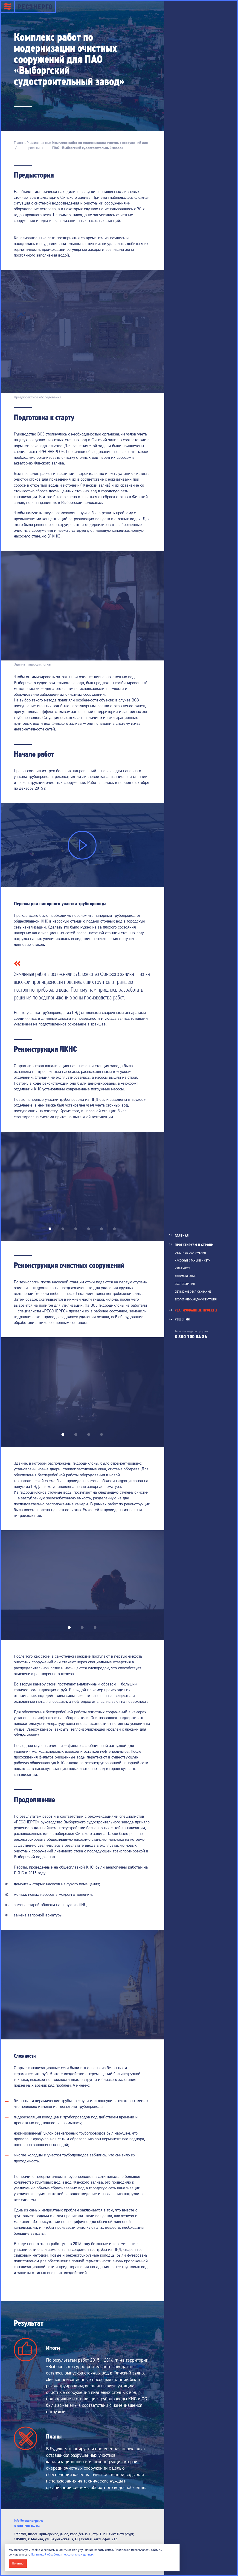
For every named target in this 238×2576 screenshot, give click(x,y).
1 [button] (50, 1228)
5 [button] (101, 1228)
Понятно (17, 2563)
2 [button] (62, 1228)
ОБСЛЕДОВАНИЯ (185, 1284)
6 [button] (114, 1228)
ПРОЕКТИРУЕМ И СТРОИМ (194, 1245)
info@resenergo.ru (28, 2521)
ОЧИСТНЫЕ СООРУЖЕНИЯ (190, 1253)
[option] (82, 1186)
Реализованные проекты (196, 1310)
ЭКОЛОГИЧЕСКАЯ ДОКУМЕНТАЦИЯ (196, 1299)
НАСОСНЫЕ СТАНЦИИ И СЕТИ (192, 1260)
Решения (182, 1319)
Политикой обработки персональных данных (62, 2554)
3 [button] (75, 1228)
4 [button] (88, 1228)
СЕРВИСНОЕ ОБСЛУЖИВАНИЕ (193, 1292)
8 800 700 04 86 (191, 1337)
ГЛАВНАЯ (182, 1236)
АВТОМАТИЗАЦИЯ (185, 1276)
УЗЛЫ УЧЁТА (182, 1268)
